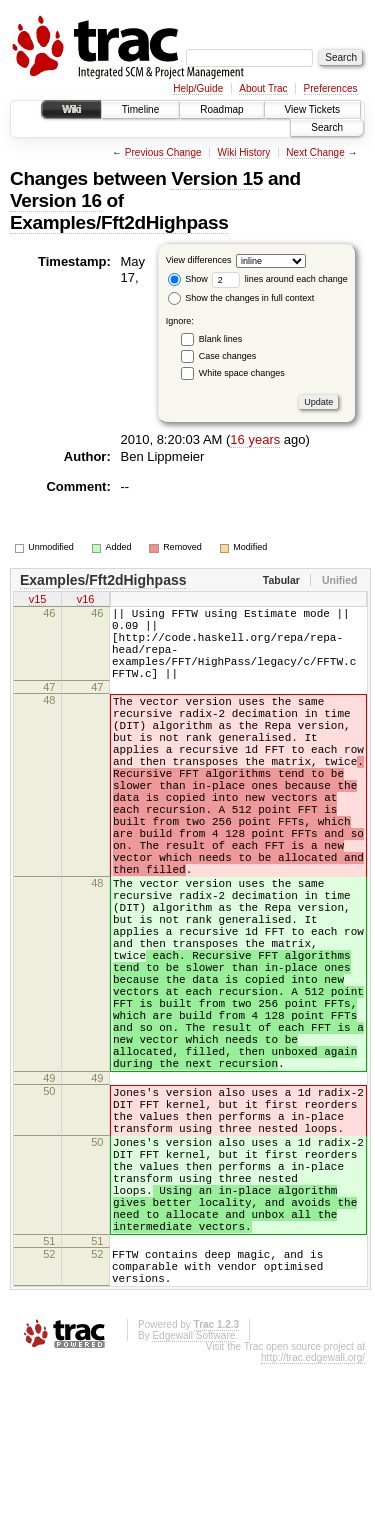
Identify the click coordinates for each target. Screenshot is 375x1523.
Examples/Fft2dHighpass (119, 222)
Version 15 (217, 178)
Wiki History (244, 152)
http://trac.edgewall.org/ (313, 1516)
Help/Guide (198, 88)
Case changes (228, 356)
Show (188, 279)
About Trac (263, 88)
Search (327, 127)
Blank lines (221, 339)
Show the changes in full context (241, 298)
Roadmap (221, 109)
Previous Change (163, 152)
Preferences (331, 88)
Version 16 (56, 200)
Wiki (71, 109)
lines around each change (280, 279)
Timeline (140, 109)
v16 (86, 601)
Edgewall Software (193, 1494)
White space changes (242, 373)
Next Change (315, 152)
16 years (255, 439)
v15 (38, 601)
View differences (199, 260)
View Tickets (312, 109)
